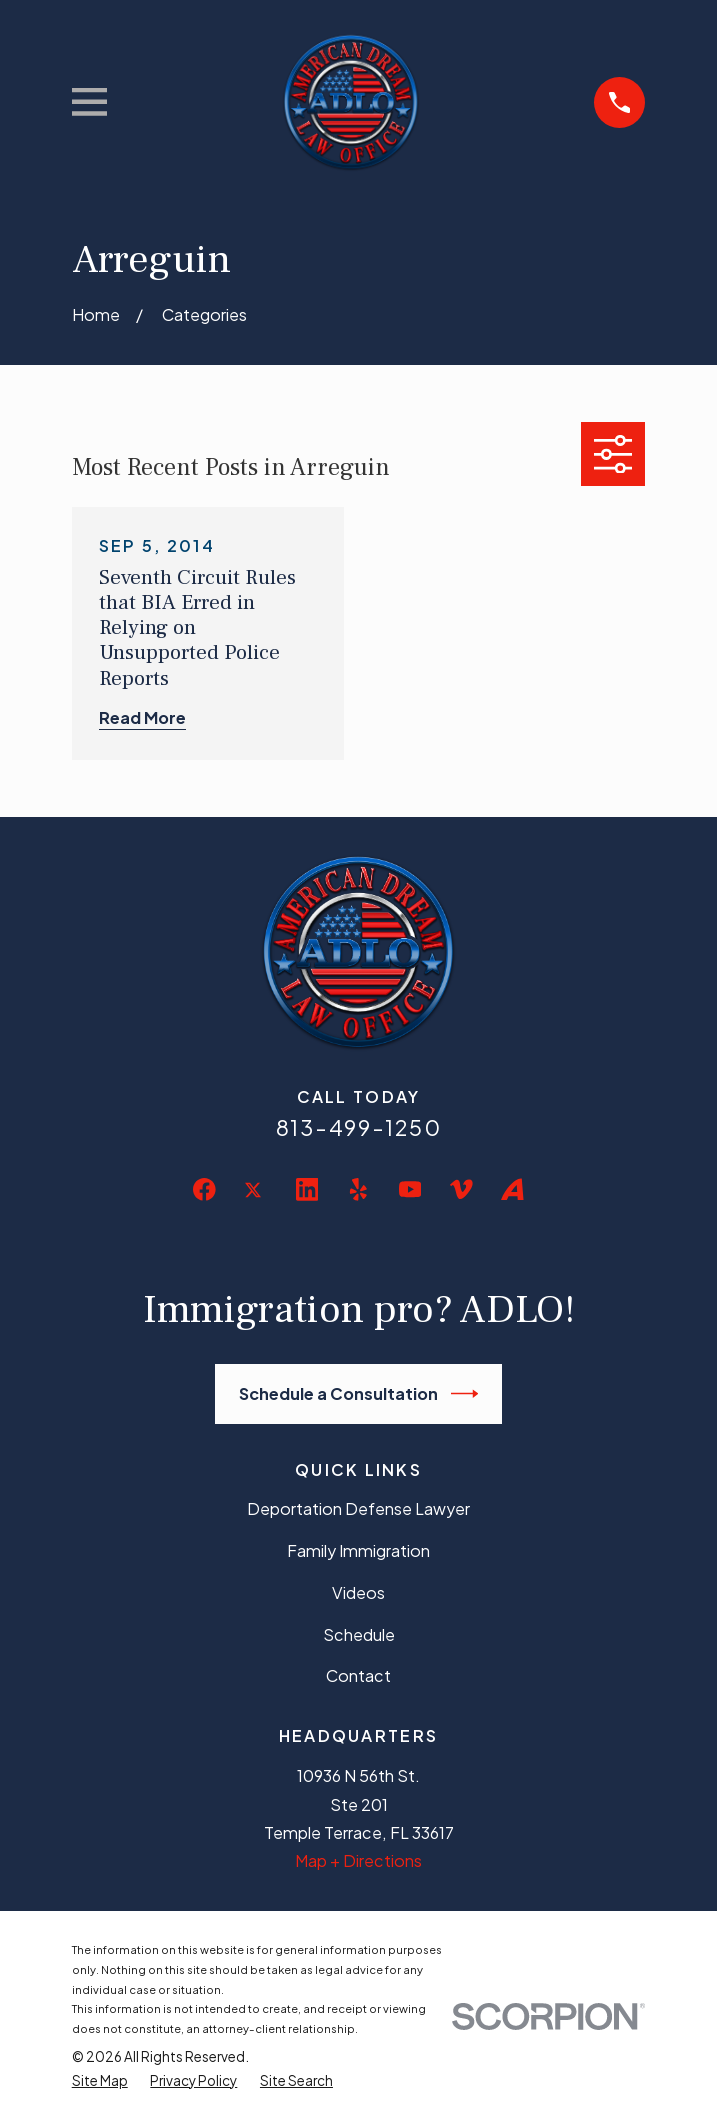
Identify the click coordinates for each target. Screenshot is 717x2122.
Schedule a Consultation (358, 1393)
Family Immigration (358, 1550)
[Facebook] (204, 1189)
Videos (358, 1592)
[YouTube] (410, 1189)
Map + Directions (358, 1860)
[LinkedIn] (307, 1189)
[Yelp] (358, 1189)
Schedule (359, 1634)
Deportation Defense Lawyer (358, 1508)
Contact (358, 1675)
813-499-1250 (359, 1127)
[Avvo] (512, 1189)
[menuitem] (100, 2081)
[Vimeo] (461, 1189)
